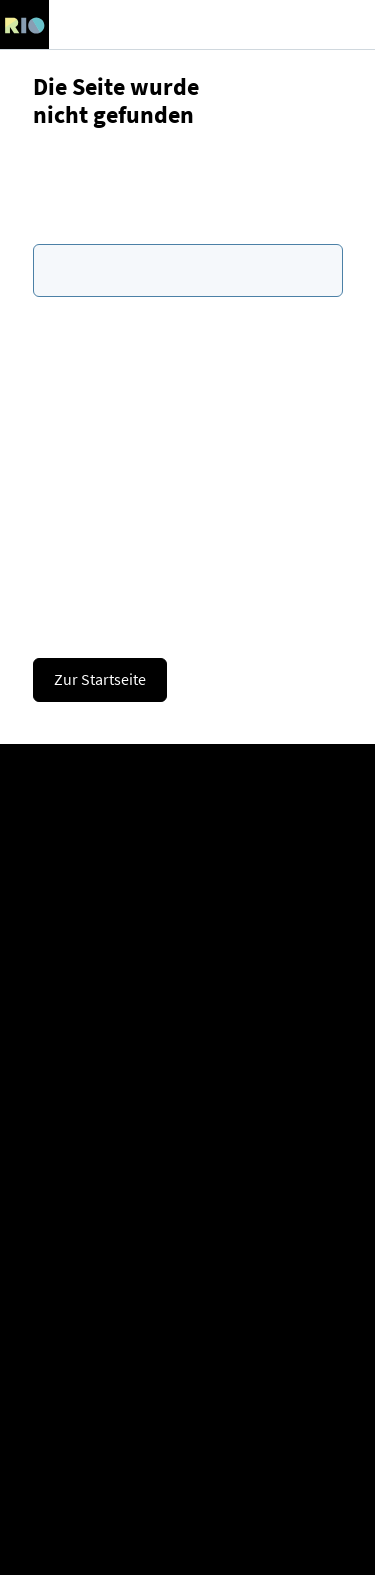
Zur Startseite (100, 679)
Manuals (188, 1227)
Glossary (188, 1290)
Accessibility (187, 1499)
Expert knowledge (188, 1258)
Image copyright (188, 1531)
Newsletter (188, 1049)
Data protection (188, 1436)
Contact (188, 1017)
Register (187, 808)
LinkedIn (187, 1112)
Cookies (188, 1468)
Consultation (187, 986)
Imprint (187, 1405)
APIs (187, 1322)
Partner (188, 903)
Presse (188, 1081)
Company (188, 840)
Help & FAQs (187, 1195)
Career (187, 871)
